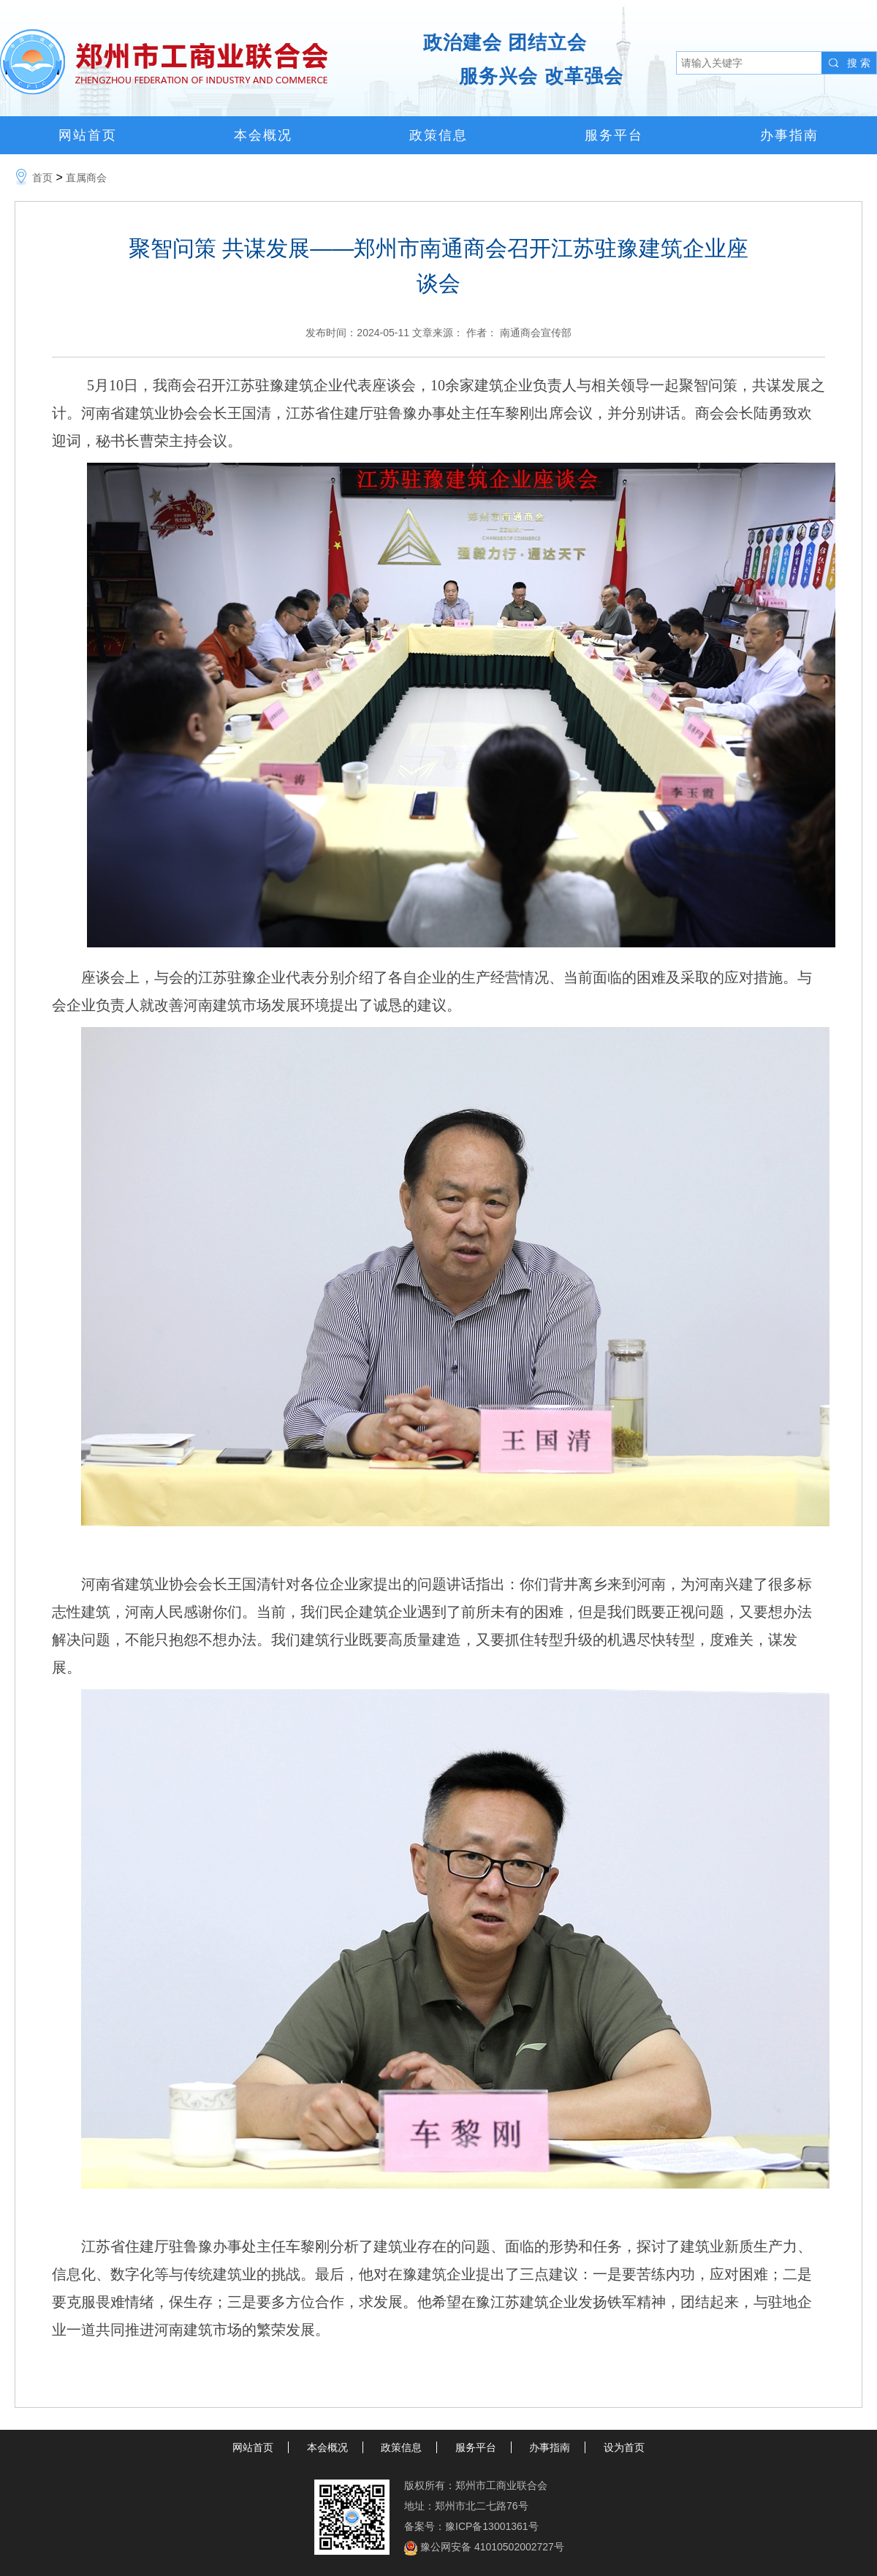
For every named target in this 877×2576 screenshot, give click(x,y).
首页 (42, 177)
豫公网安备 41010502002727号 (492, 2547)
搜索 (860, 63)
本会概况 (263, 135)
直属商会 (86, 177)
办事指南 (789, 135)
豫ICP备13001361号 (492, 2526)
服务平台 (614, 135)
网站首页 (87, 135)
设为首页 (624, 2447)
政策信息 (438, 135)
